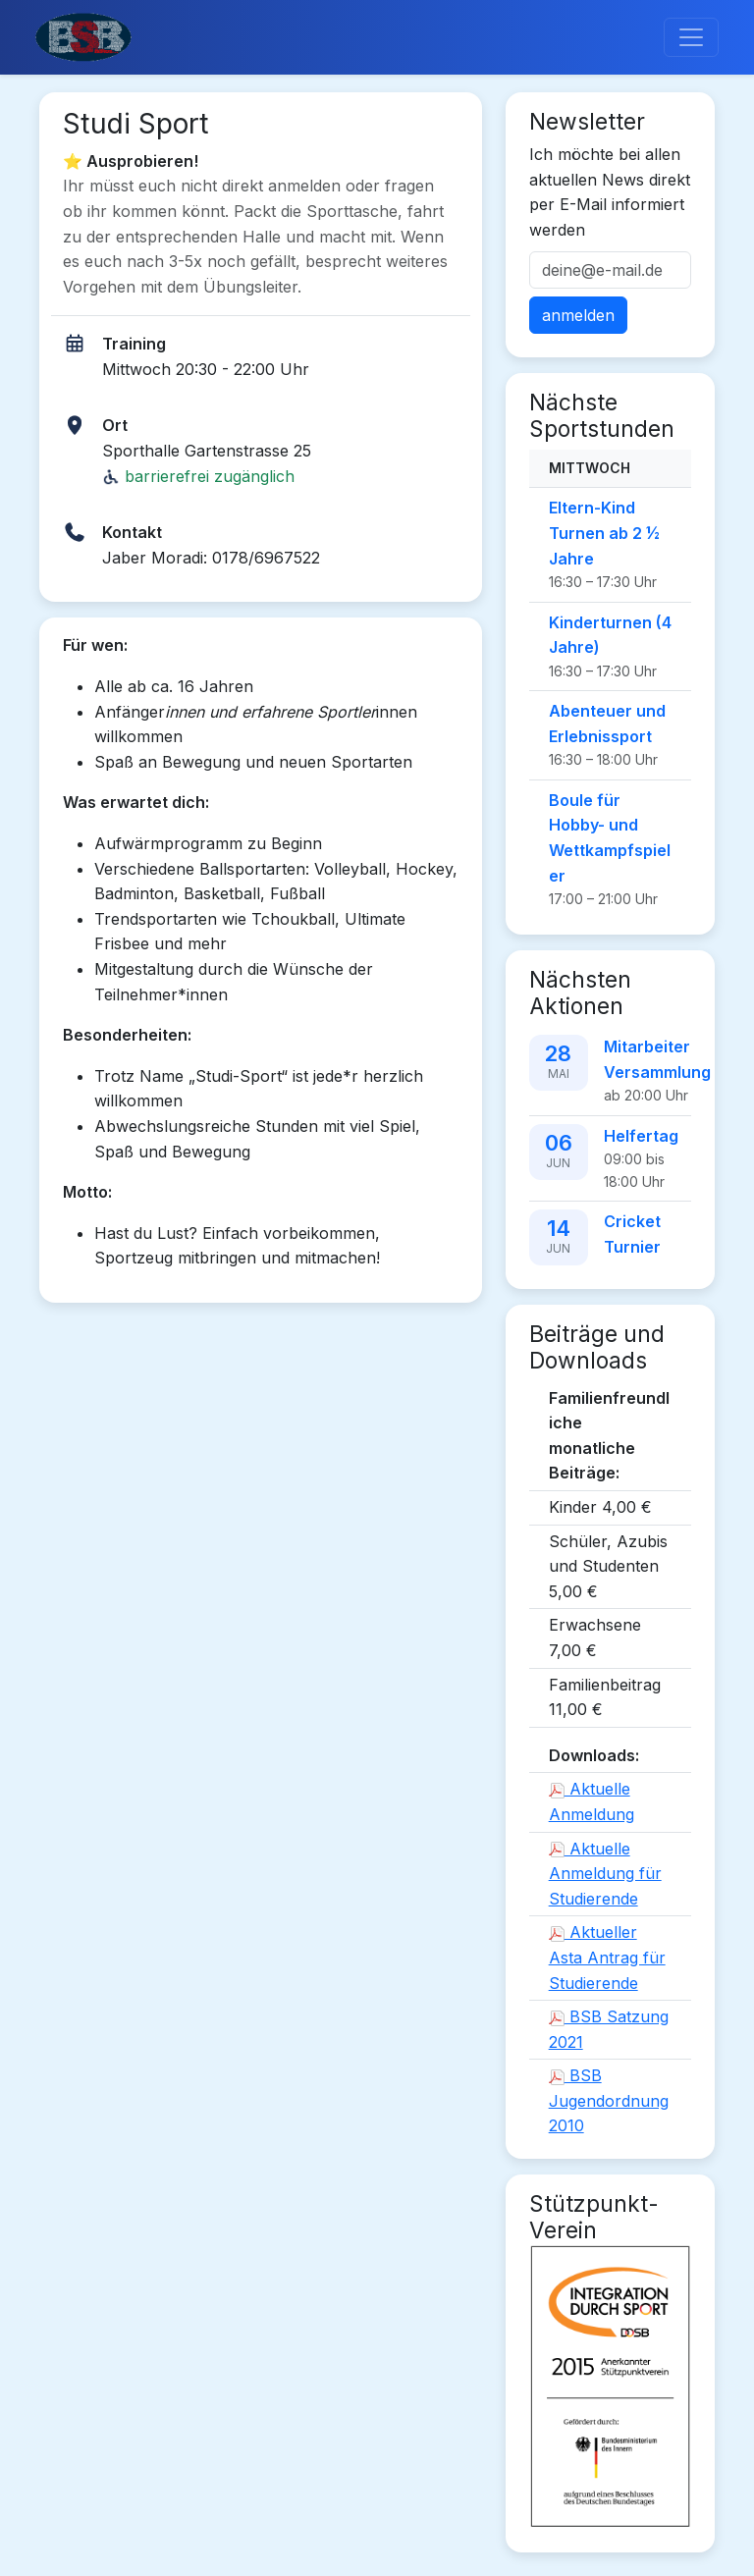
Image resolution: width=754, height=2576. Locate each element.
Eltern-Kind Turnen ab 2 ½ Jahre (604, 532)
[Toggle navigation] (691, 37)
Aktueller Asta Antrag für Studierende (607, 1957)
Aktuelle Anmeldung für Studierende (605, 1873)
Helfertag (641, 1136)
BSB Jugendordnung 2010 (609, 2100)
